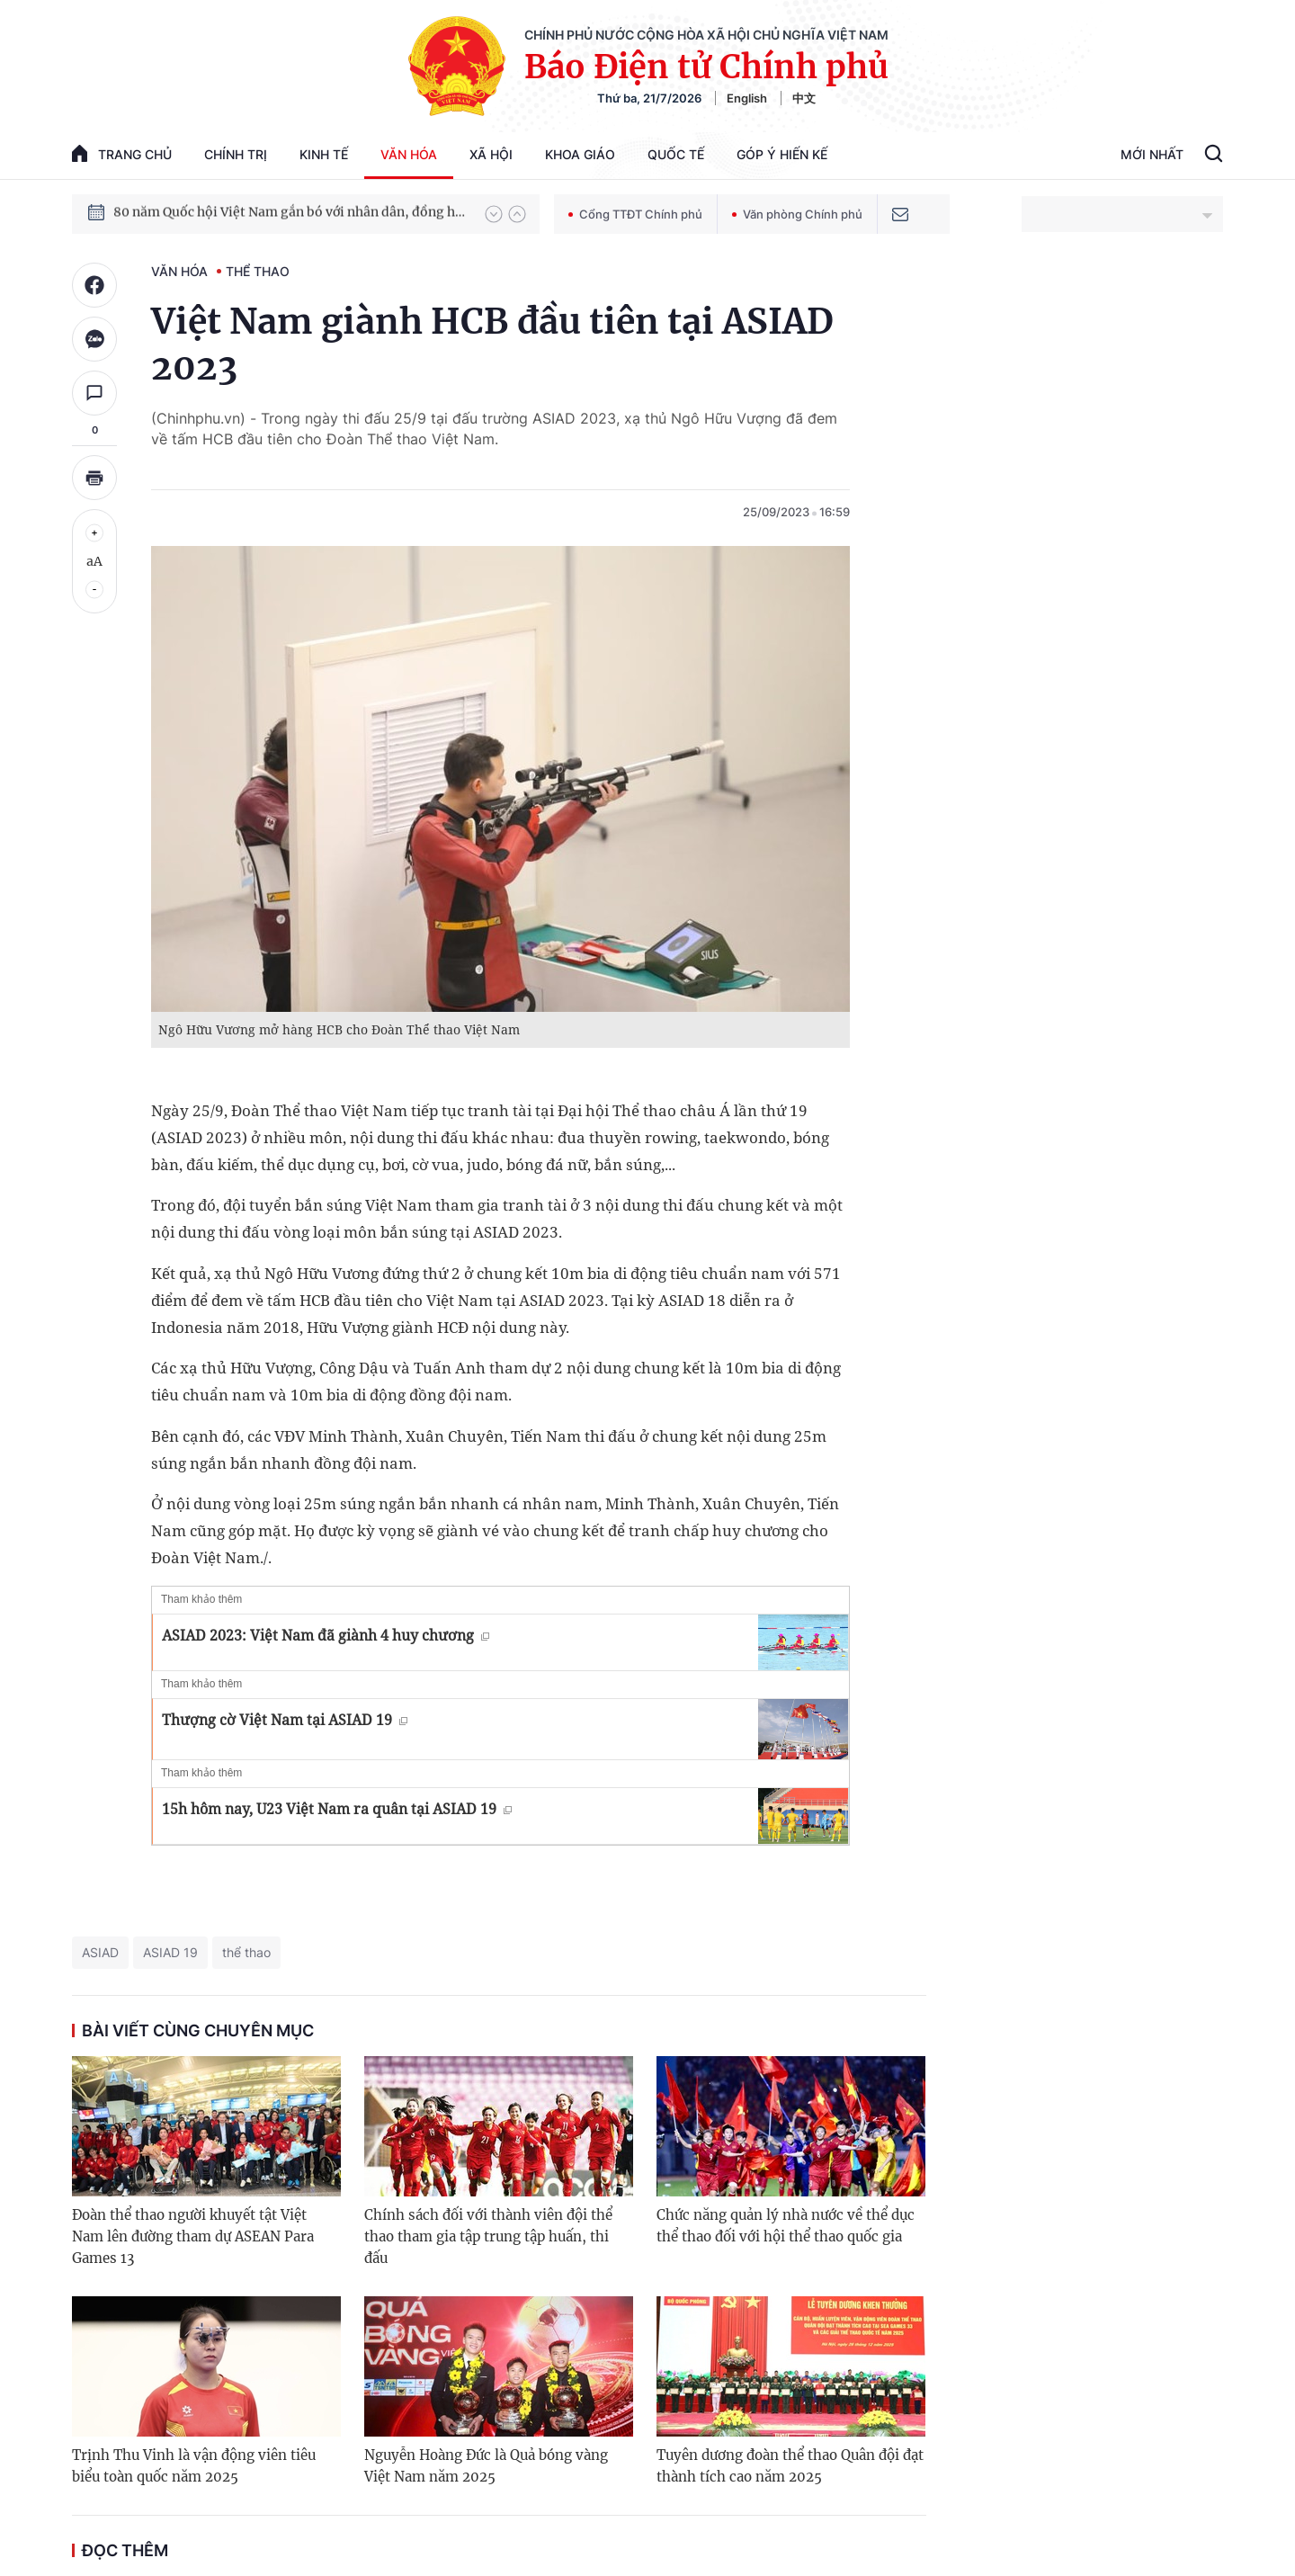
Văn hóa (408, 154)
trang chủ (122, 153)
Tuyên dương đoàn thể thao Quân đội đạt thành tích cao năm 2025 (790, 2465)
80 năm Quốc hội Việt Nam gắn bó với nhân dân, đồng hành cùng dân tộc (290, 213)
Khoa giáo (580, 154)
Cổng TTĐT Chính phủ (635, 214)
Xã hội (491, 154)
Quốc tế (676, 154)
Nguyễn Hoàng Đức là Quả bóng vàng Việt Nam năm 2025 (486, 2465)
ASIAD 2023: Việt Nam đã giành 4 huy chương (325, 1635)
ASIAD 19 (170, 1952)
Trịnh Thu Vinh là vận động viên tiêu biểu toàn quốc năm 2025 (194, 2465)
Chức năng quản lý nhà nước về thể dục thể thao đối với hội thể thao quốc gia (785, 2225)
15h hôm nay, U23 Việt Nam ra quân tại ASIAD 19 (337, 1809)
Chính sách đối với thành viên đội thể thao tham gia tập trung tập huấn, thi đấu (488, 2236)
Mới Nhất (1152, 154)
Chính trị (235, 154)
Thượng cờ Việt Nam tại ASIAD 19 (284, 1720)
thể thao (246, 1952)
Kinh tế (323, 154)
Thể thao (258, 271)
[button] (494, 214)
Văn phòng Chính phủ (797, 214)
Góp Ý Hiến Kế (782, 154)
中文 (804, 98)
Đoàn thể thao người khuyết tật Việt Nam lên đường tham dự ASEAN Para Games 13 (193, 2236)
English (747, 98)
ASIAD (100, 1952)
